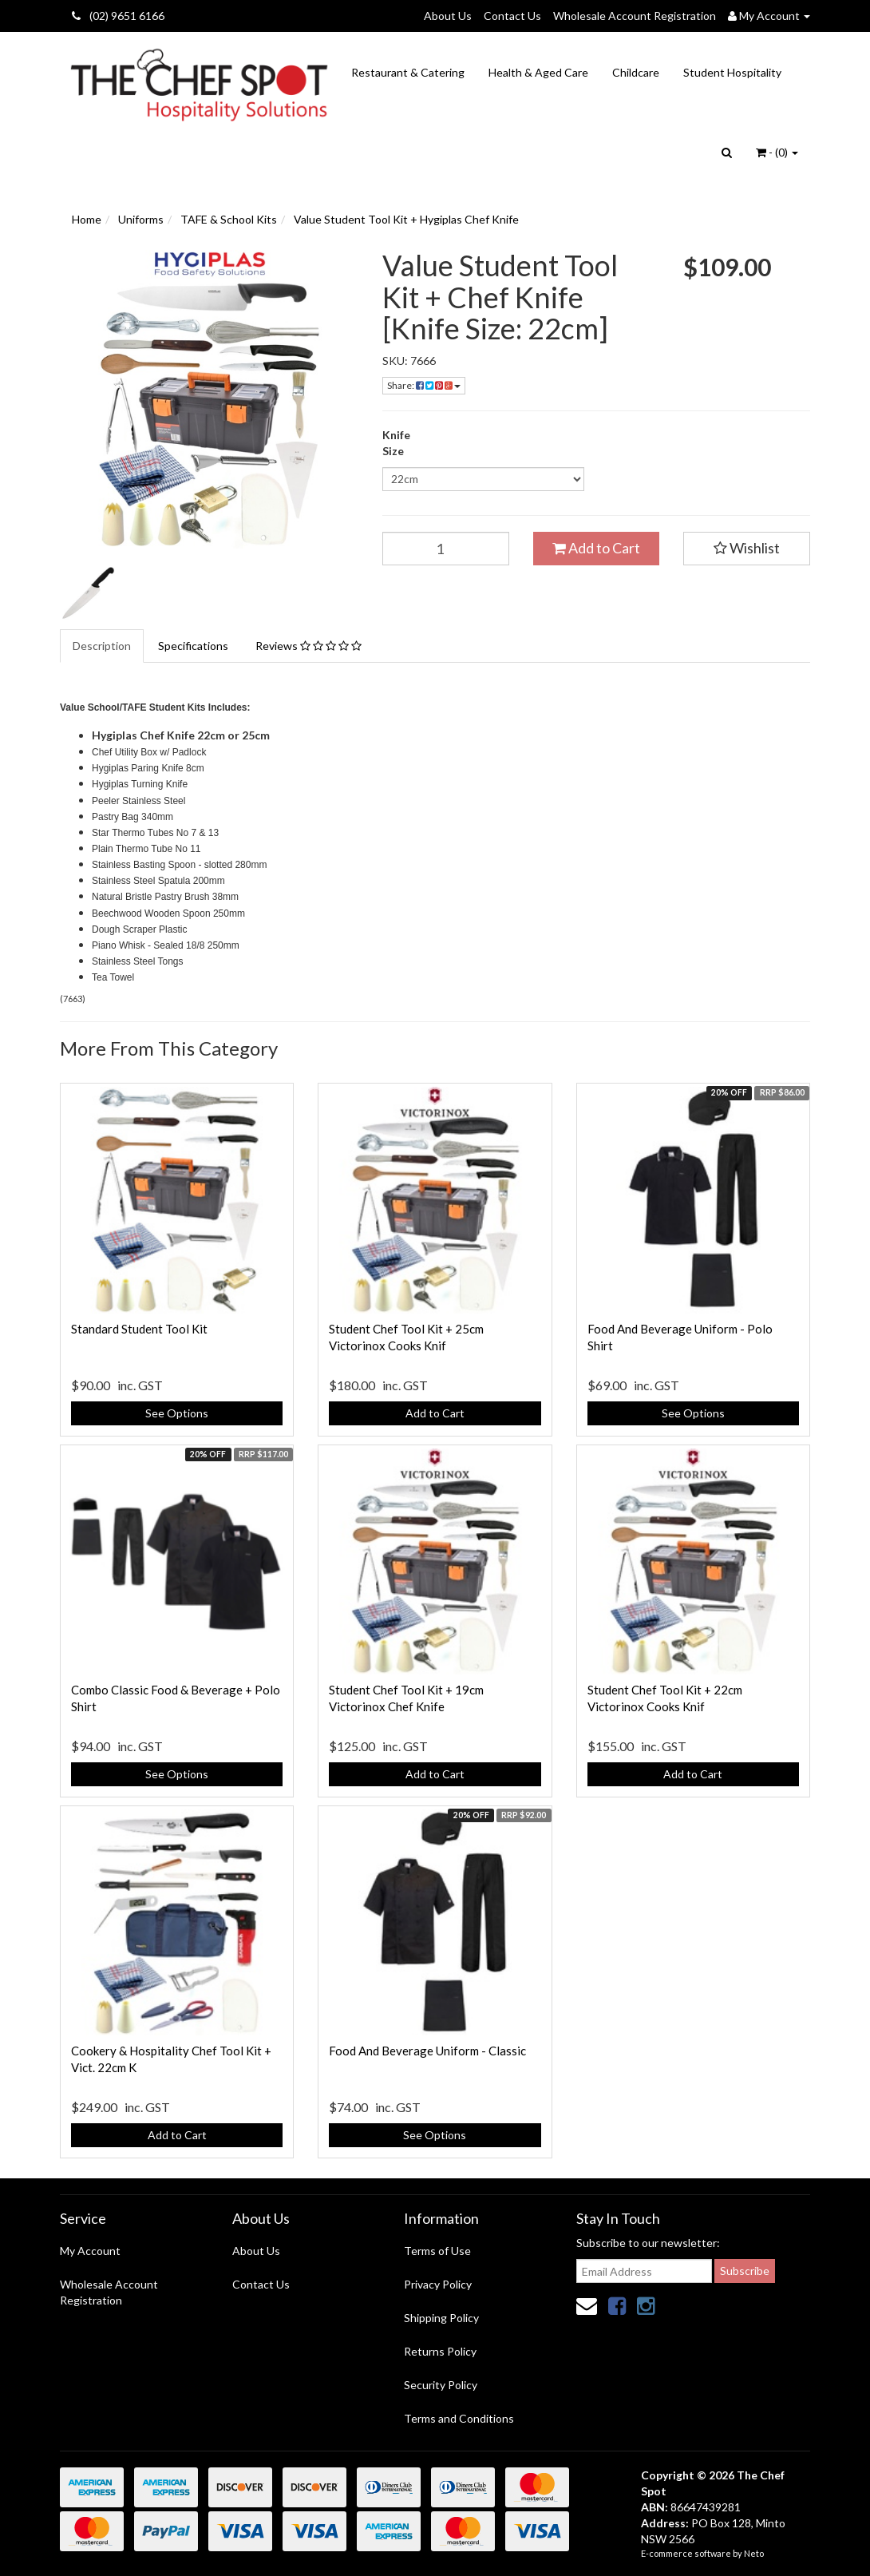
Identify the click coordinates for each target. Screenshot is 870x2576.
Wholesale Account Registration (634, 15)
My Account (90, 2250)
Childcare (635, 72)
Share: (424, 385)
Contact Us (512, 15)
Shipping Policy (441, 2317)
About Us (448, 15)
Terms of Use (437, 2250)
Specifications (193, 645)
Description (102, 645)
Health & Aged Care (538, 72)
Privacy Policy (438, 2284)
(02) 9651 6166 (118, 15)
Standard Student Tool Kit (139, 1329)
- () (777, 152)
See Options (176, 1413)
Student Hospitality (732, 72)
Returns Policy (440, 2351)
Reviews (308, 645)
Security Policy (440, 2385)
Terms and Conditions (459, 2418)
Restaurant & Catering (408, 72)
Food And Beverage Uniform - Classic (427, 2050)
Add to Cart (596, 548)
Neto (754, 2553)
